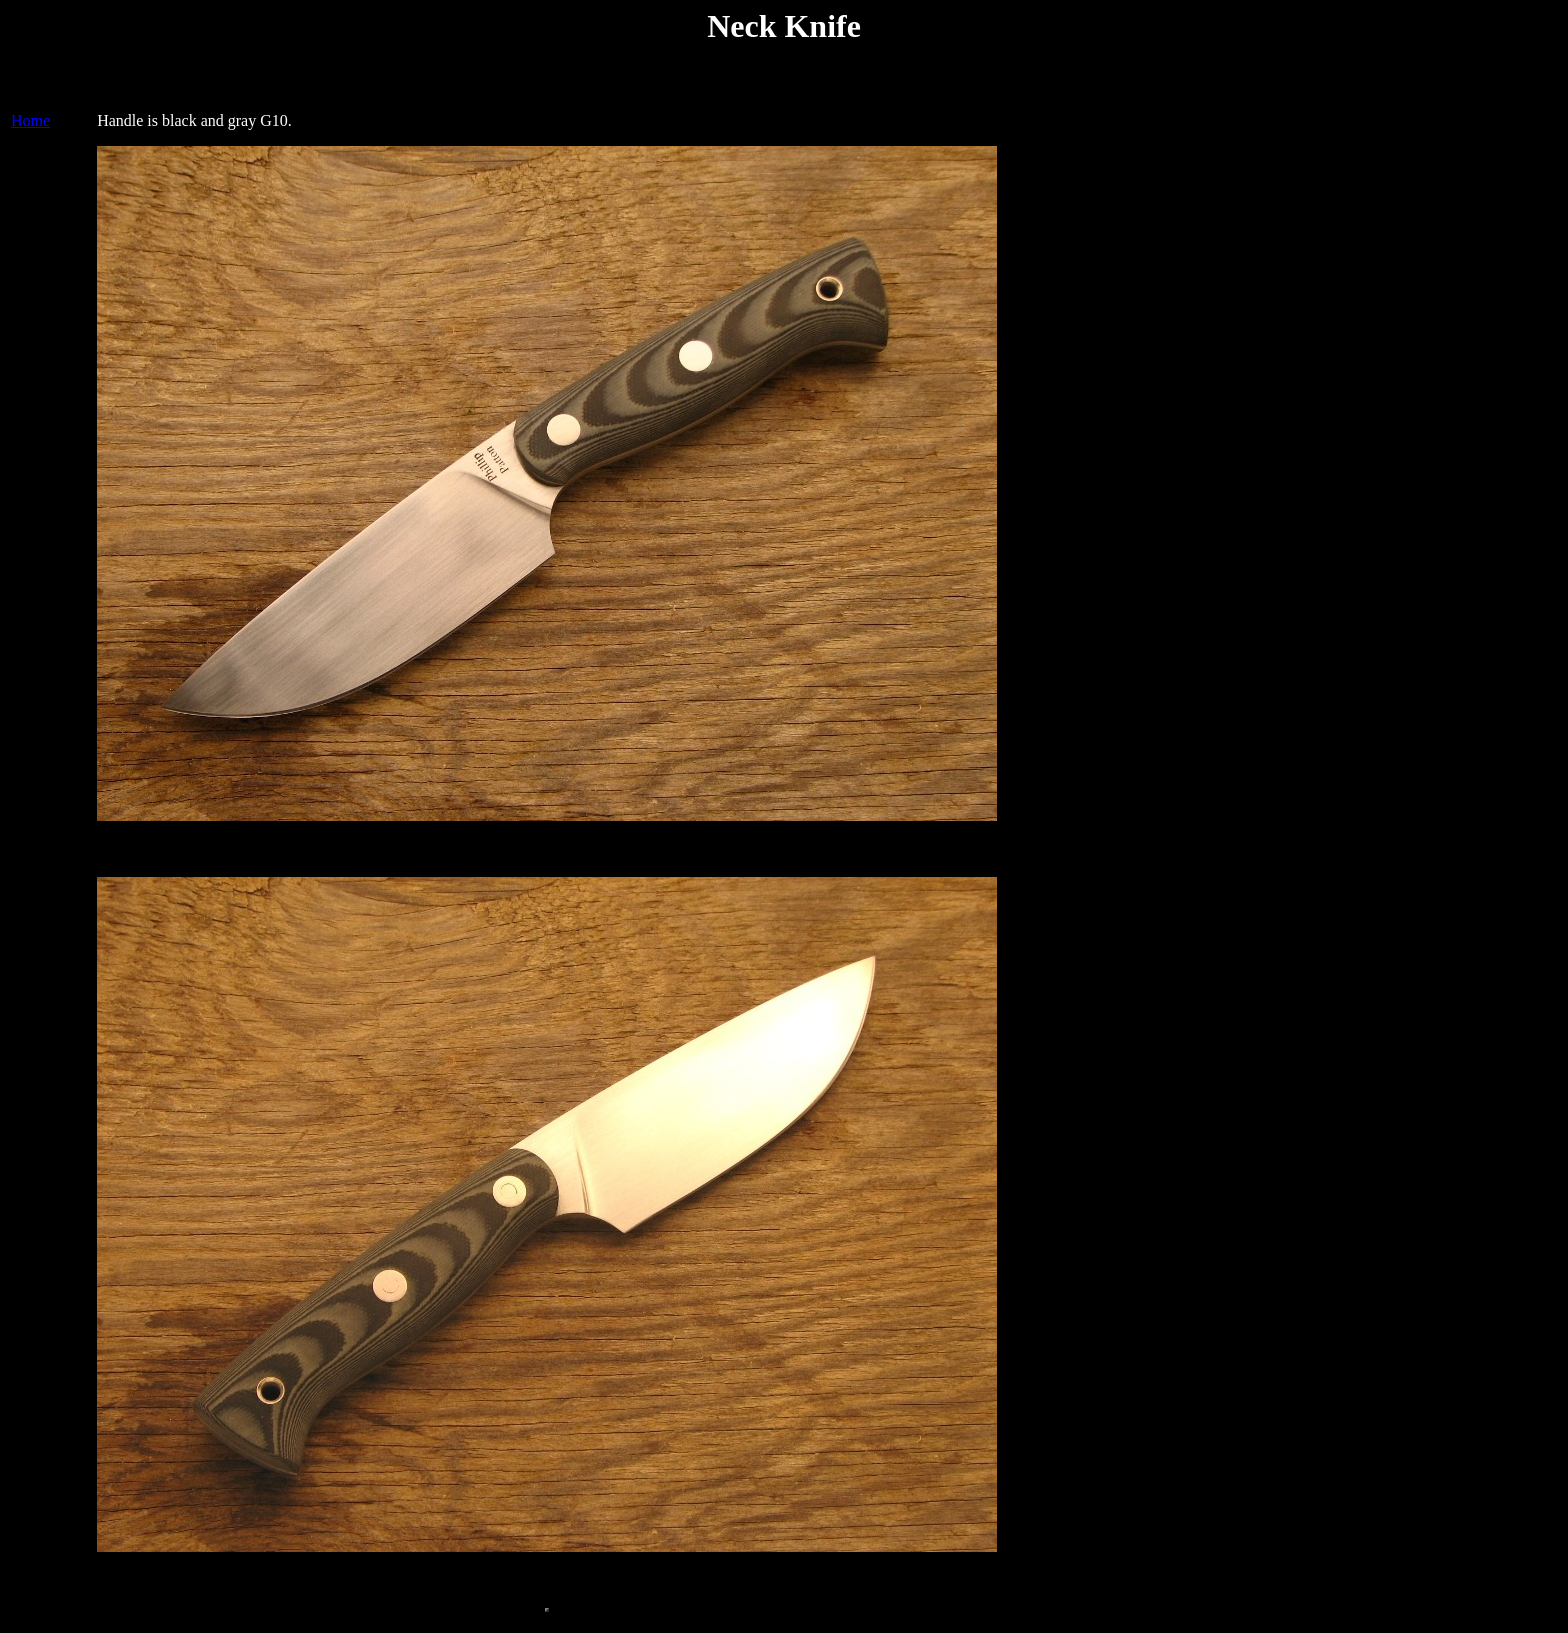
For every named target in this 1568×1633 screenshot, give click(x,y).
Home (30, 126)
